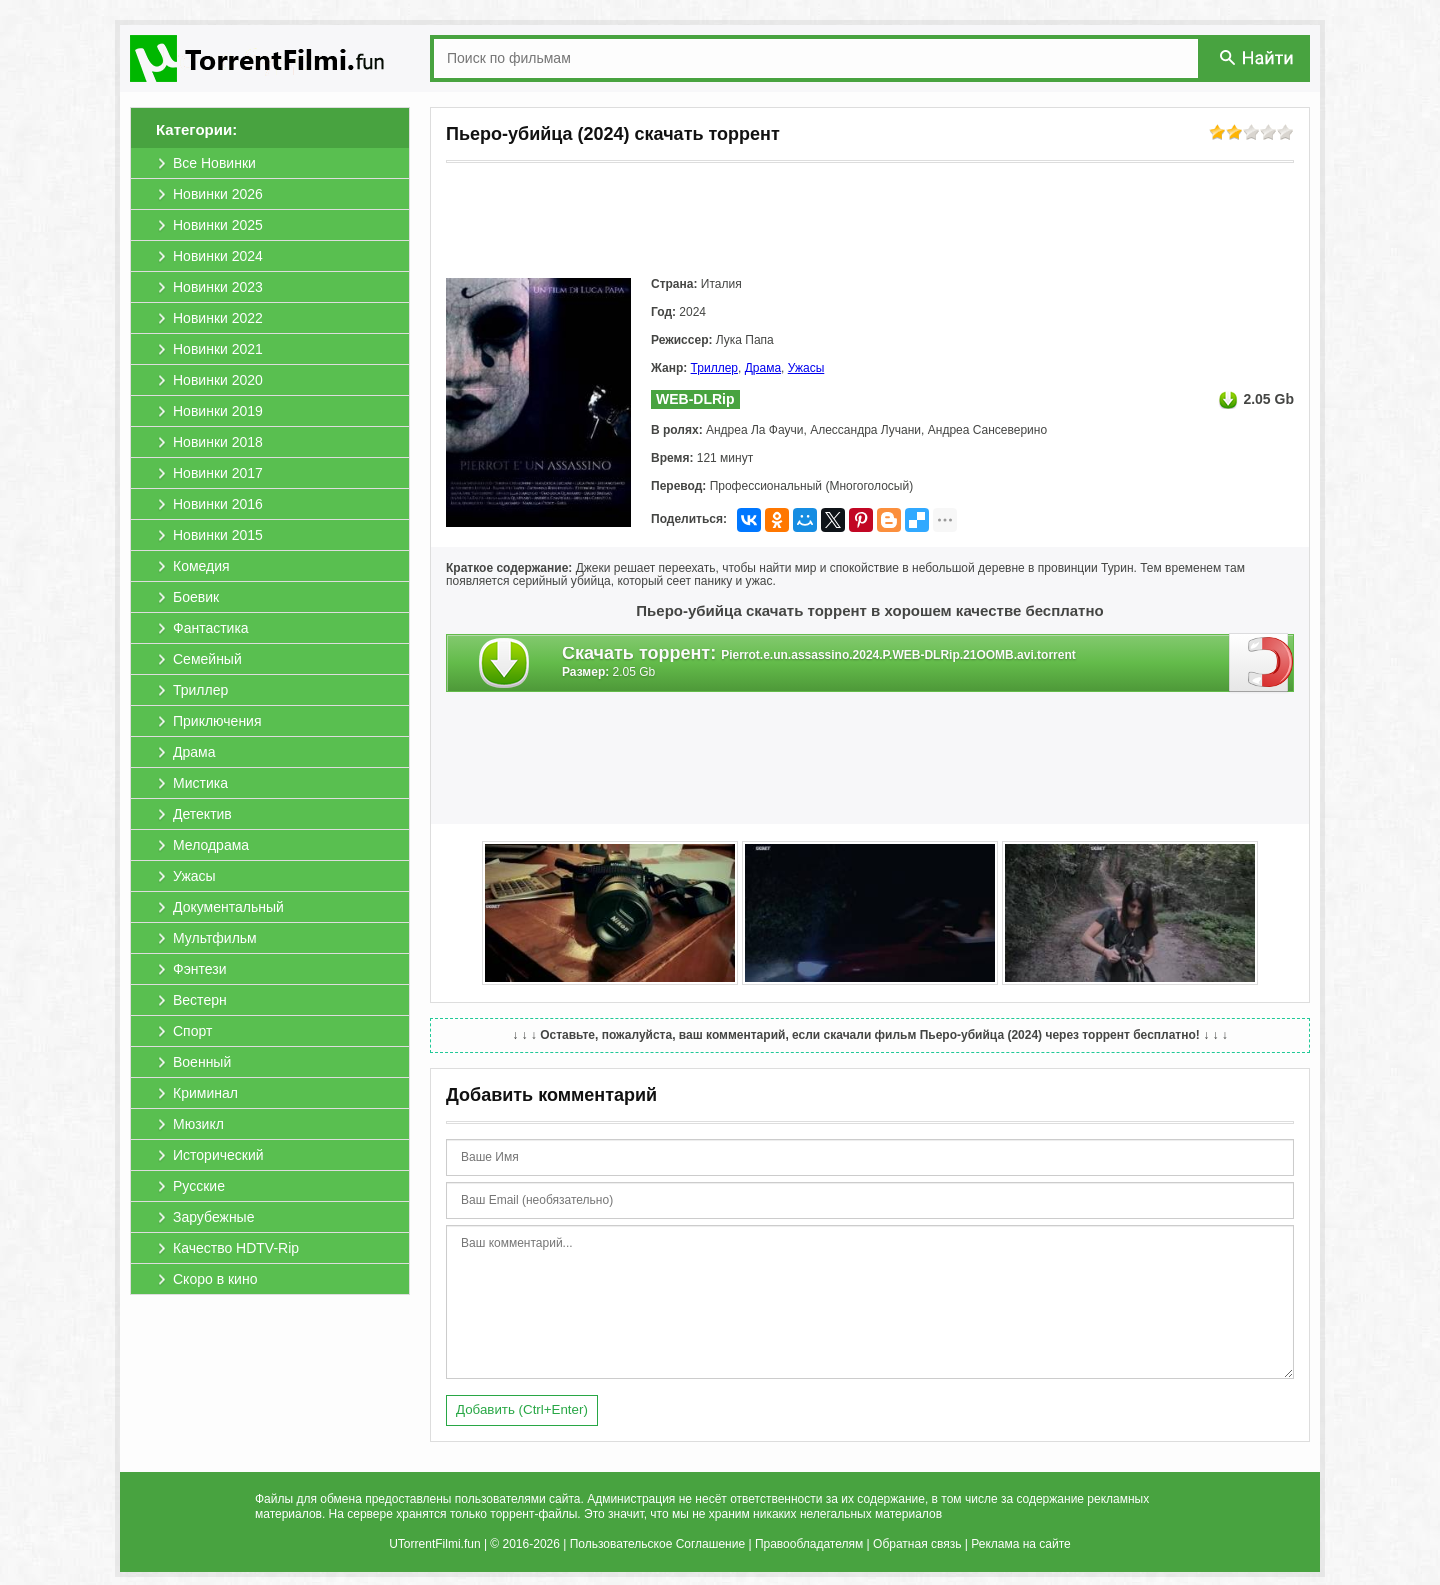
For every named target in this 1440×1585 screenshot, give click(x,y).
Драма (763, 368)
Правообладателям (809, 1544)
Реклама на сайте (1021, 1544)
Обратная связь (917, 1544)
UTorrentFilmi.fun (434, 1544)
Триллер (714, 368)
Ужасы (806, 368)
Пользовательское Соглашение (657, 1544)
